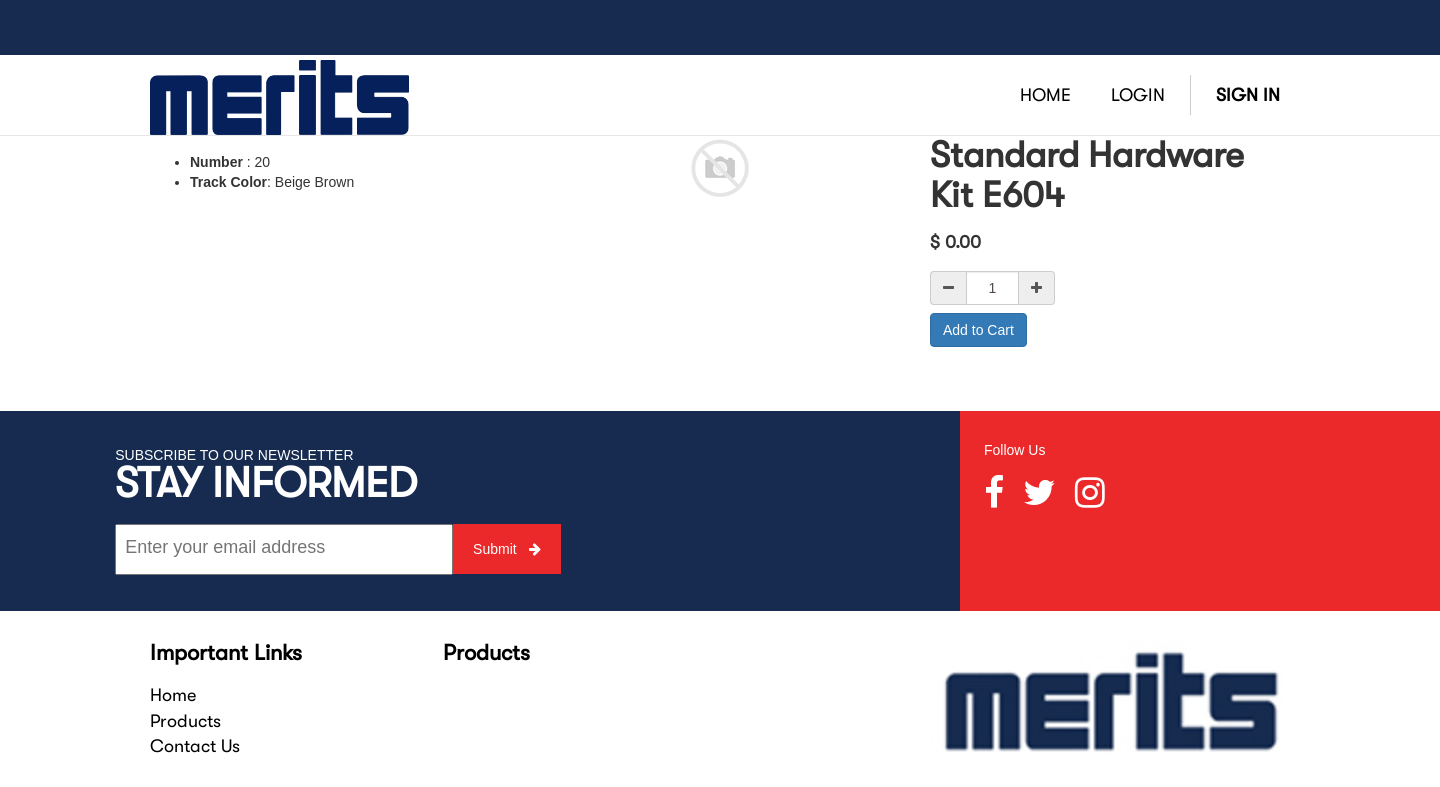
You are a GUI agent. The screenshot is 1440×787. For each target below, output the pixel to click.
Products (185, 721)
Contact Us (195, 746)
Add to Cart (978, 330)
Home (173, 695)
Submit (506, 549)
